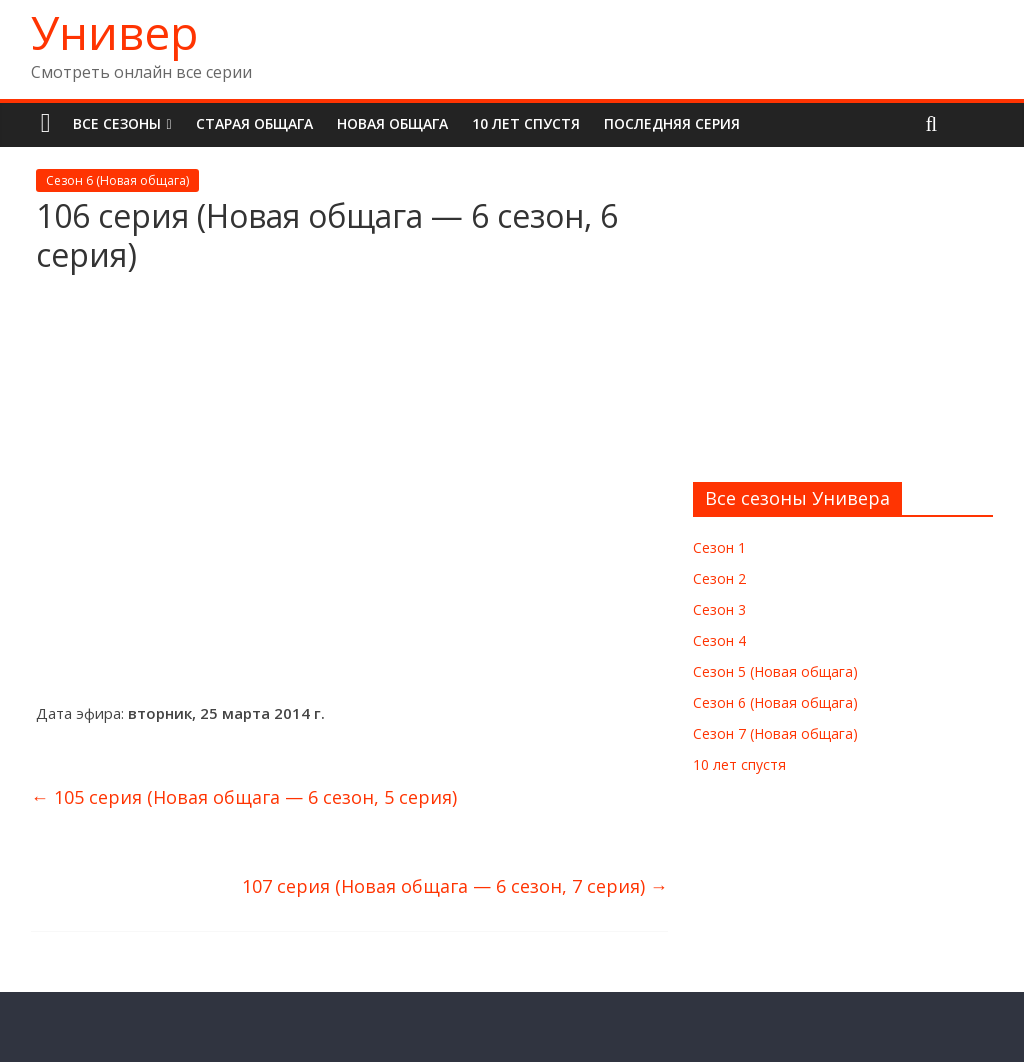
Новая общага (392, 123)
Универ (114, 32)
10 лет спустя (526, 123)
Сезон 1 (719, 547)
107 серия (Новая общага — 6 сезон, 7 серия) (455, 886)
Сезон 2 (719, 578)
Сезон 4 (719, 640)
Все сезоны (117, 123)
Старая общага (254, 123)
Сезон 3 (719, 609)
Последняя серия (672, 123)
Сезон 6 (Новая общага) (117, 180)
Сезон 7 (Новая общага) (775, 733)
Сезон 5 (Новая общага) (775, 671)
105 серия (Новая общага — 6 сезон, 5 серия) (244, 797)
